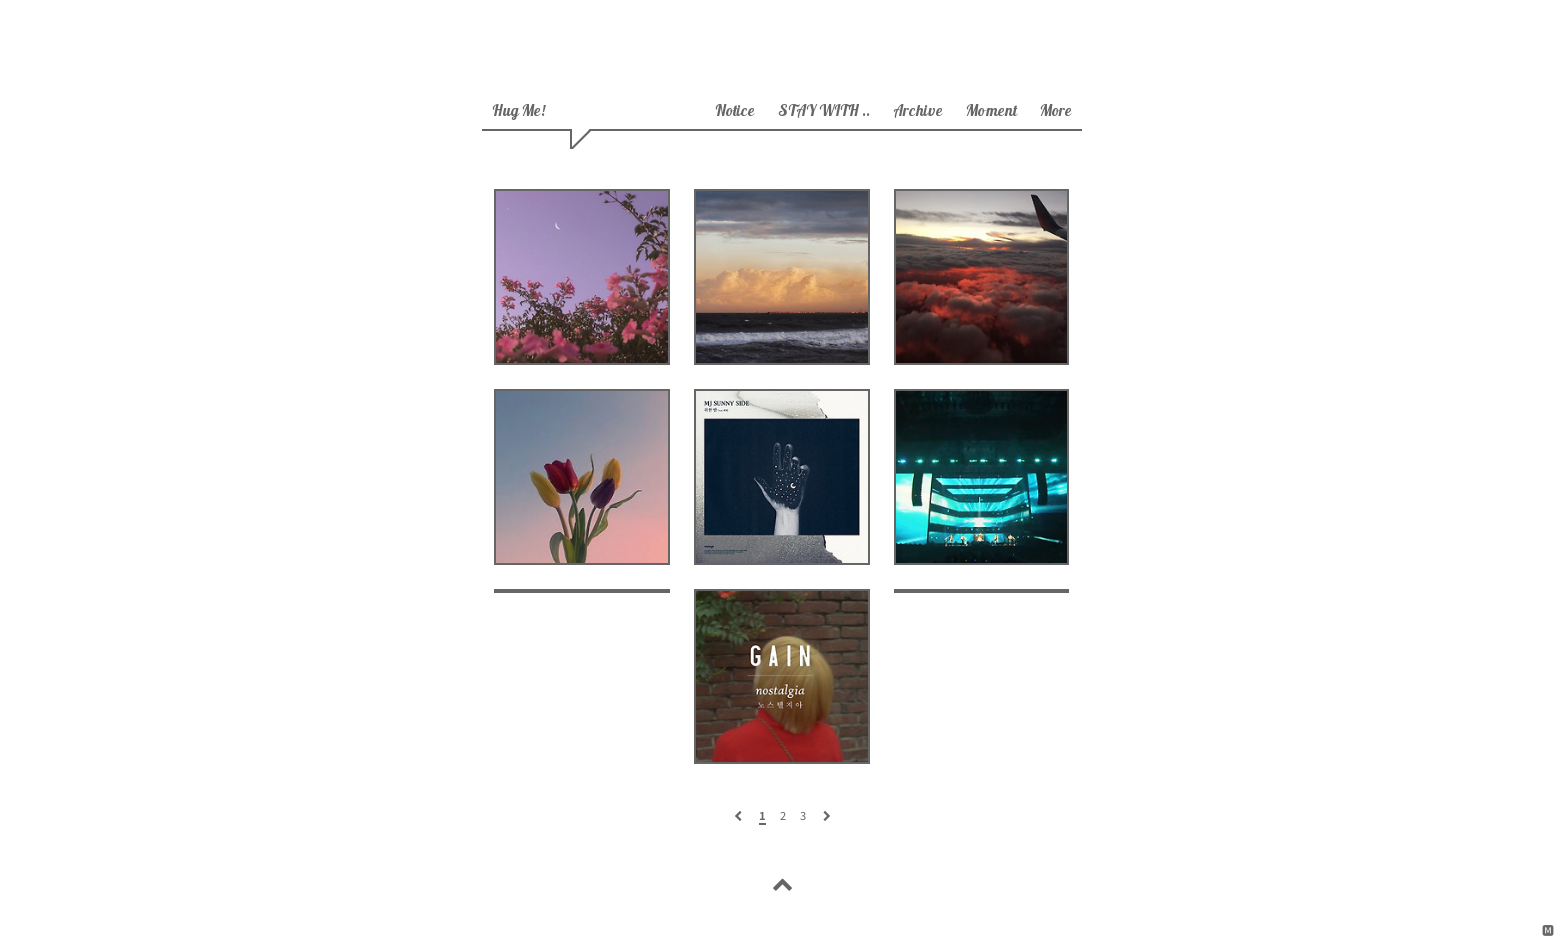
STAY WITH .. (824, 112)
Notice (735, 112)
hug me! (518, 112)
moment (991, 112)
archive (918, 112)
